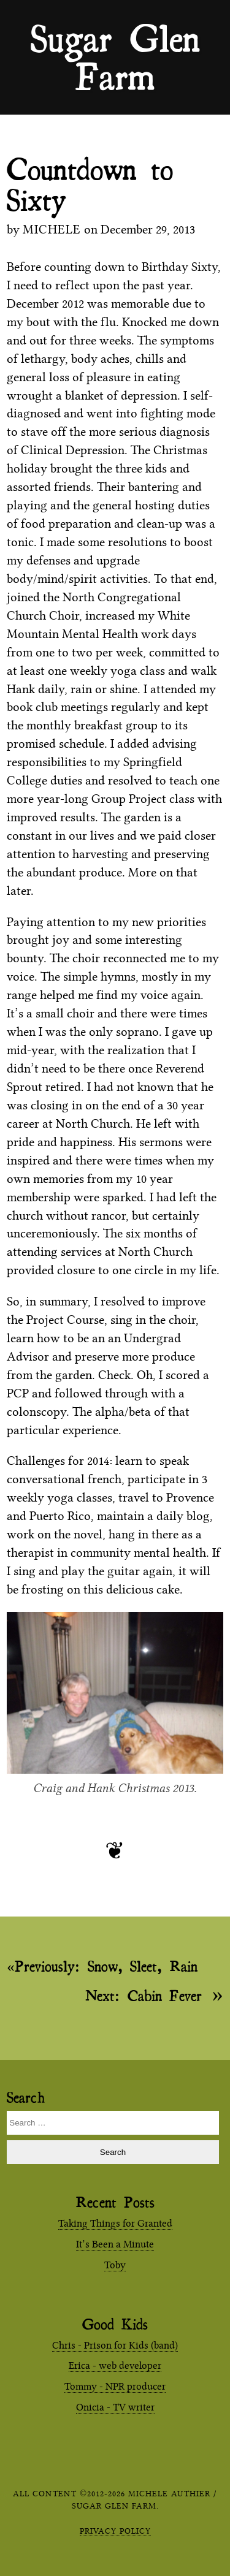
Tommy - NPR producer (115, 2386)
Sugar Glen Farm (115, 37)
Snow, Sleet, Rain (106, 1966)
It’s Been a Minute (115, 2244)
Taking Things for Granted (115, 2223)
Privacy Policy (115, 2531)
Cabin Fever (143, 1994)
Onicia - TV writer (115, 2407)
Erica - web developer (115, 2365)
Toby (115, 2265)
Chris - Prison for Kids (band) (115, 2345)
